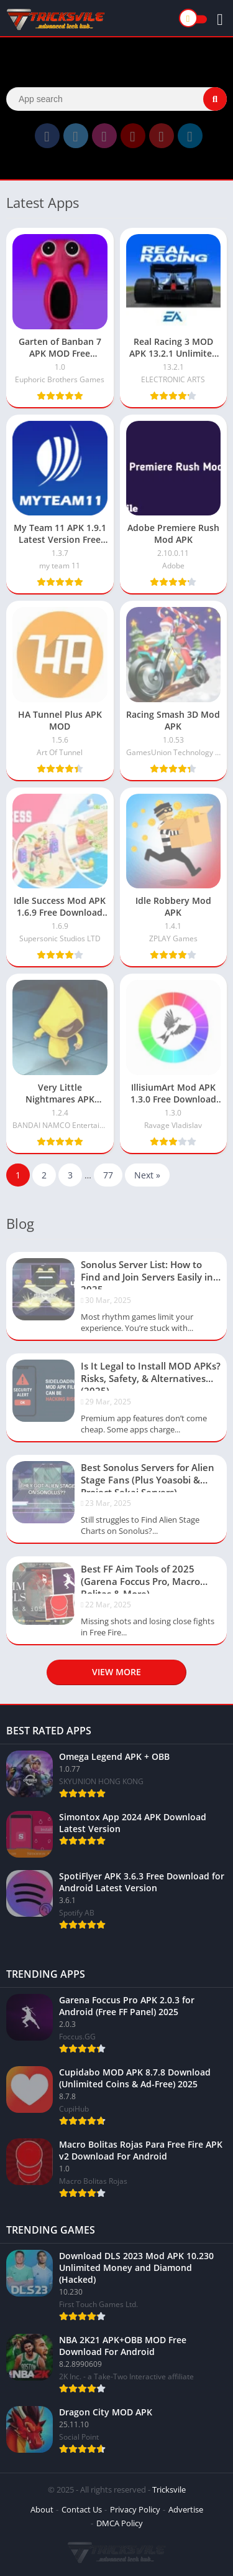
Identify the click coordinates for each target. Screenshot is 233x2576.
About (41, 2509)
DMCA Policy (119, 2523)
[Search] (116, 99)
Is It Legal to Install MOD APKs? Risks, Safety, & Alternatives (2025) (151, 1375)
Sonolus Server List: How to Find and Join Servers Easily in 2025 (147, 1273)
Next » (147, 1175)
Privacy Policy (135, 2509)
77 (108, 1175)
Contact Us (82, 2509)
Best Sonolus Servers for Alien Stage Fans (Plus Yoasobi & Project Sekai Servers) (147, 1476)
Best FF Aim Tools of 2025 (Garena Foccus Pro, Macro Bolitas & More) (140, 1578)
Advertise (185, 2509)
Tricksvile (169, 2489)
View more (116, 1672)
